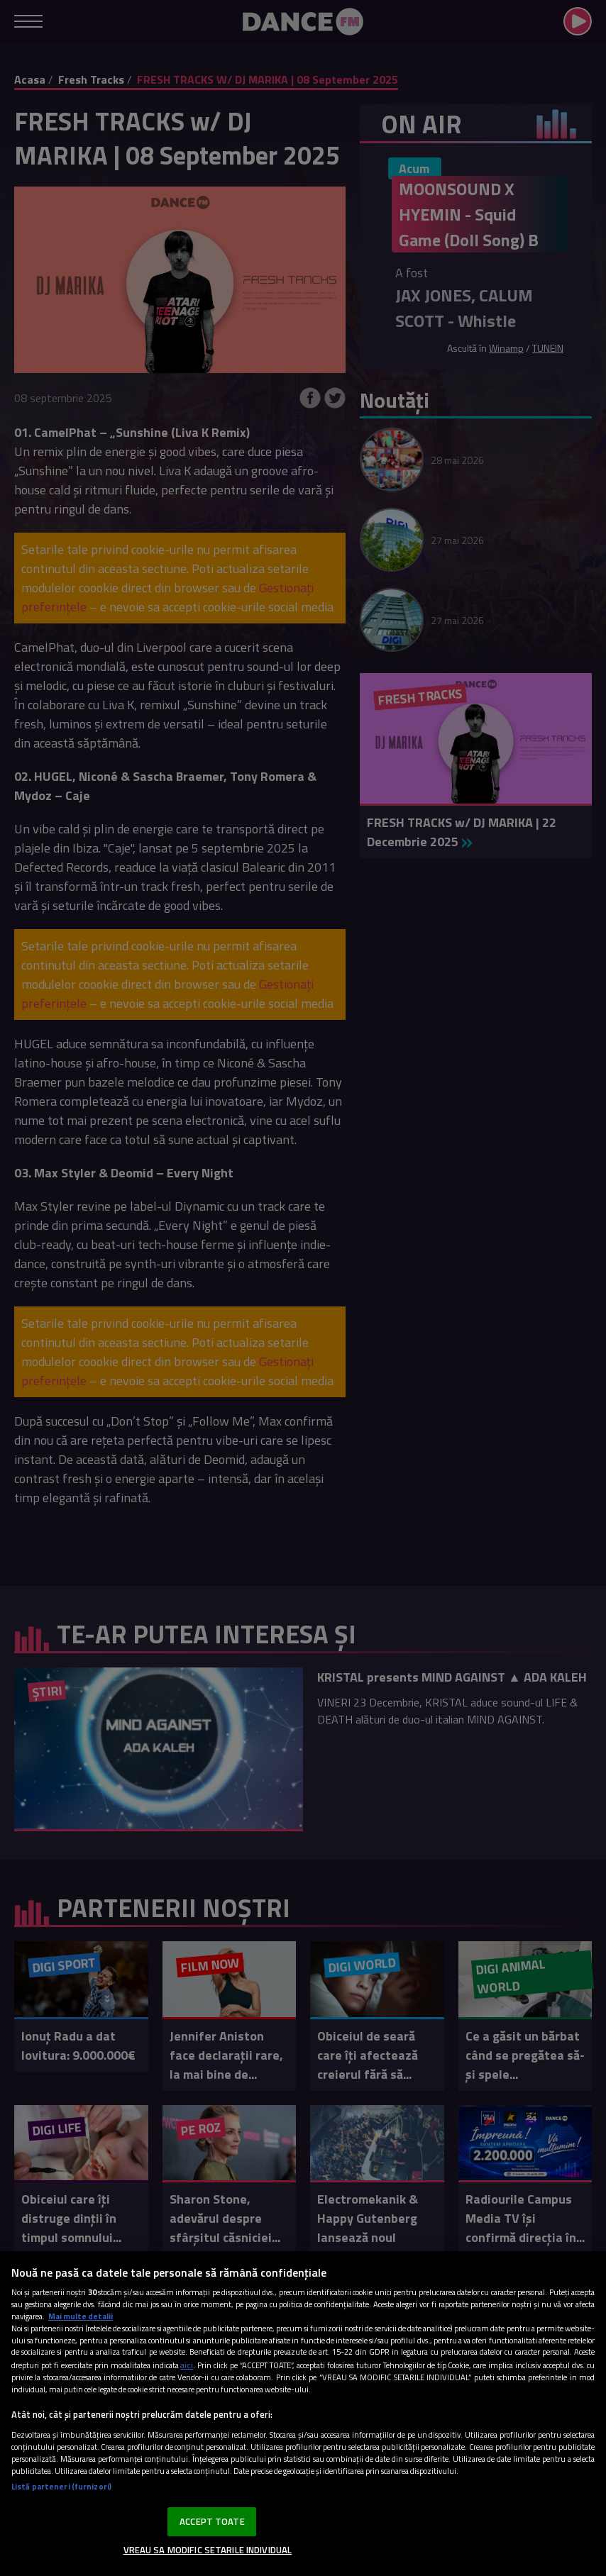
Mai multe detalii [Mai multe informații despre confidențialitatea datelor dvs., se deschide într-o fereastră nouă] (80, 2316)
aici (186, 2365)
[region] (303, 2413)
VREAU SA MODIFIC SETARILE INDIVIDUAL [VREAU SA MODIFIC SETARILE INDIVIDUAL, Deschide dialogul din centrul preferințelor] (207, 2550)
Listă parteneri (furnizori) (61, 2486)
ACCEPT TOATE (212, 2521)
